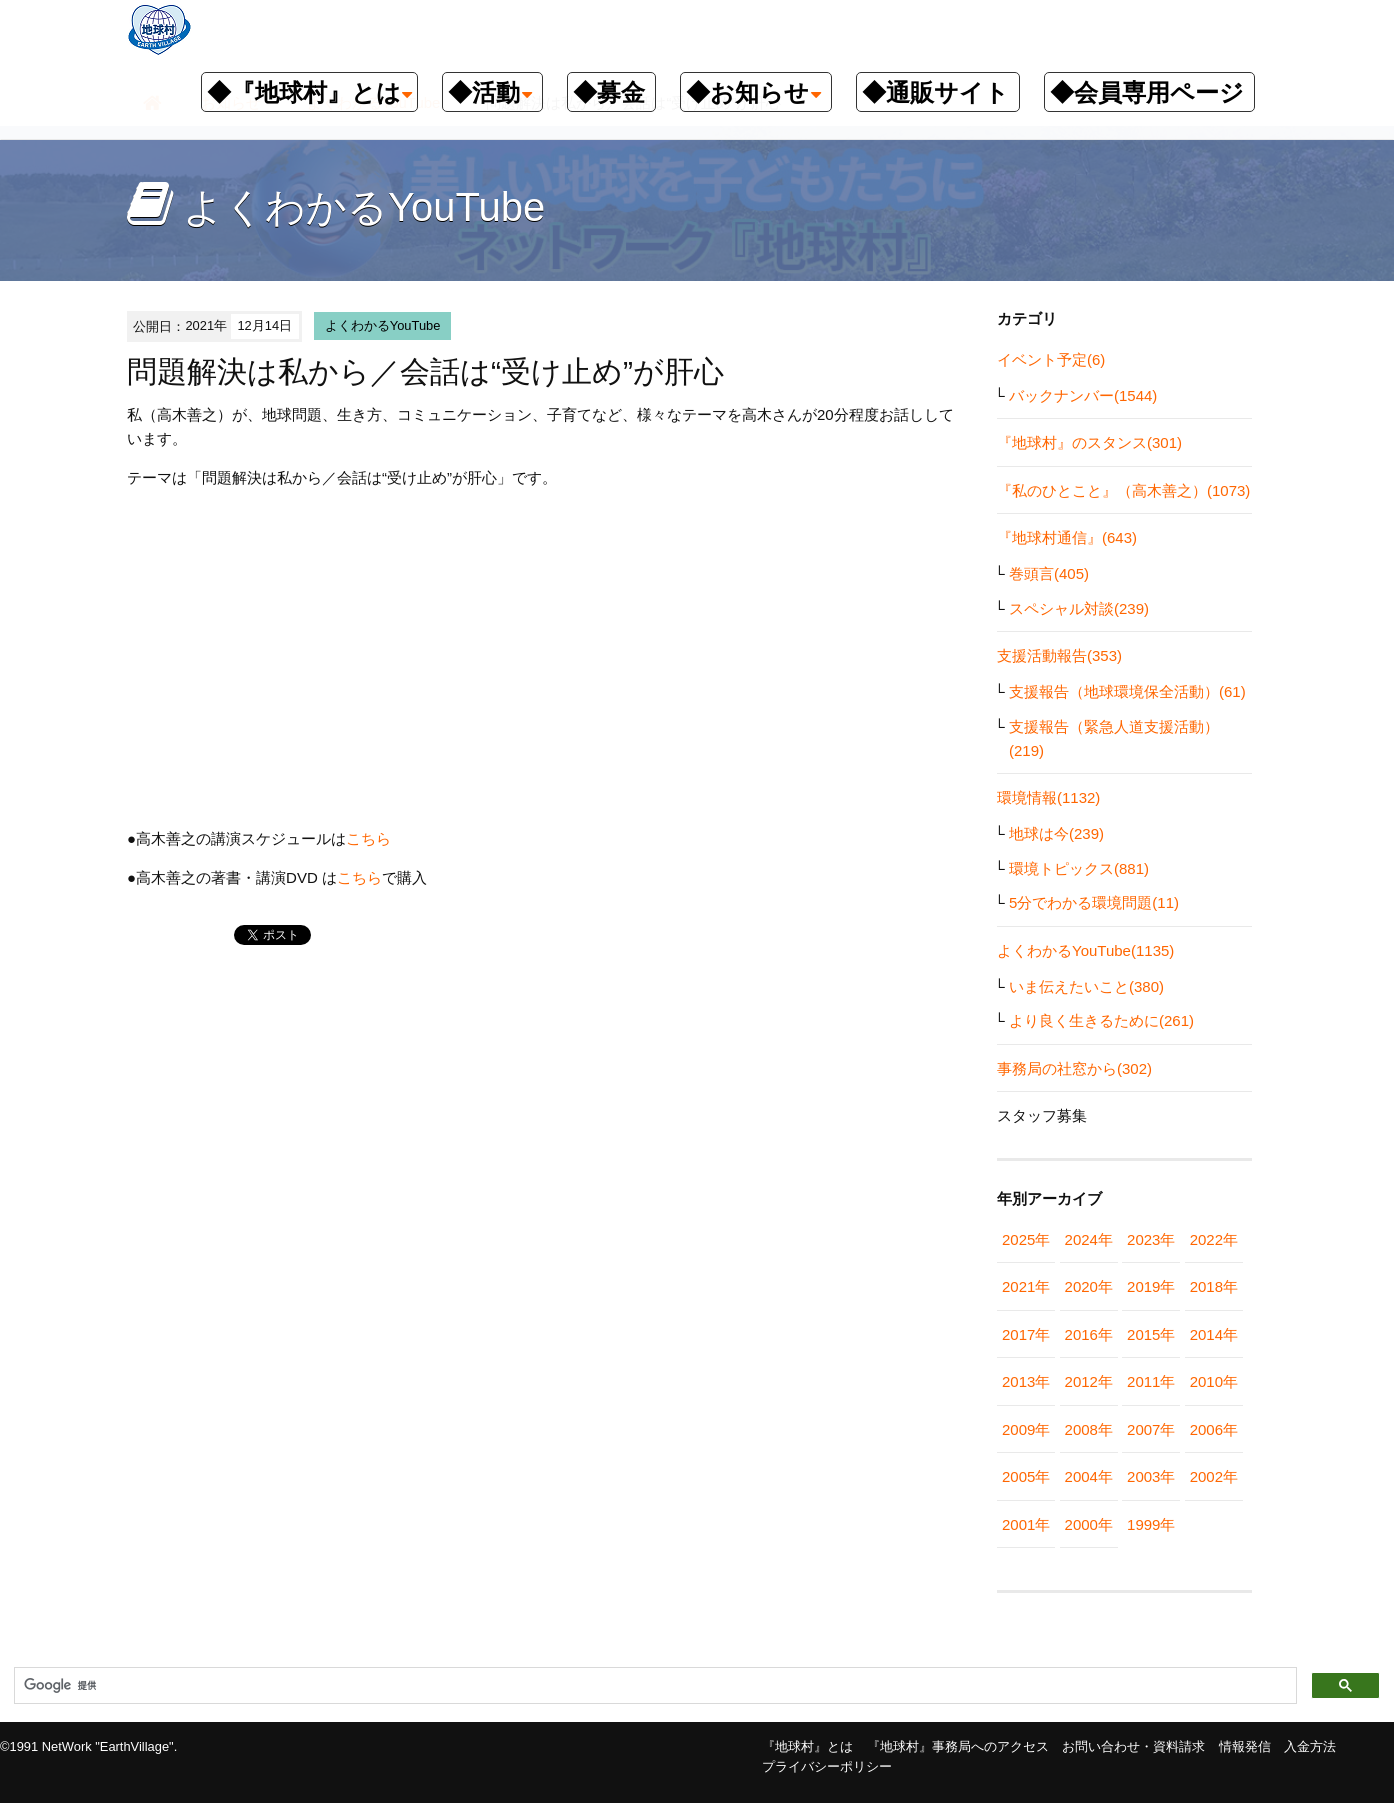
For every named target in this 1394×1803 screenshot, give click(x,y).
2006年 (1214, 1429)
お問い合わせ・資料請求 (1133, 1746)
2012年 (1089, 1381)
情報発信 (1245, 1746)
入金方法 (1310, 1746)
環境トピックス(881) (1079, 868)
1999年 (1151, 1524)
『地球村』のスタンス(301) (1089, 442)
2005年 (1026, 1476)
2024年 (1089, 1239)
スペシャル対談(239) (1079, 608)
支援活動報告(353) (1059, 655)
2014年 (1214, 1334)
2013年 (1026, 1381)
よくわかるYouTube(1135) (1085, 950)
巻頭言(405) (1049, 573)
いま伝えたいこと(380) (1086, 986)
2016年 (1089, 1334)
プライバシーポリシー (827, 1766)
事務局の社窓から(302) (1074, 1068)
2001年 (1026, 1524)
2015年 (1151, 1334)
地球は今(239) (1056, 833)
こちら (368, 838)
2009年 (1026, 1429)
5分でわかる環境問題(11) (1094, 902)
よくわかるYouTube (383, 325)
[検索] (653, 1686)
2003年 (1151, 1476)
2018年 (1214, 1286)
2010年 (1214, 1381)
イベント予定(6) (1051, 359)
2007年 (1151, 1429)
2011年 (1151, 1381)
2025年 (1026, 1239)
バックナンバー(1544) (1083, 395)
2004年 (1089, 1476)
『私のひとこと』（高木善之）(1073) (1123, 490)
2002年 (1214, 1476)
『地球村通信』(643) (1067, 537)
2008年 (1089, 1429)
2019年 (1151, 1286)
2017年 (1026, 1334)
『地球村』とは (807, 1746)
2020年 (1089, 1286)
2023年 (1151, 1239)
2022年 (1214, 1239)
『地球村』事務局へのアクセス (958, 1746)
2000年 (1089, 1524)
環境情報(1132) (1048, 797)
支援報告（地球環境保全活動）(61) (1127, 691)
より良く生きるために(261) (1101, 1020)
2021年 (1026, 1286)
